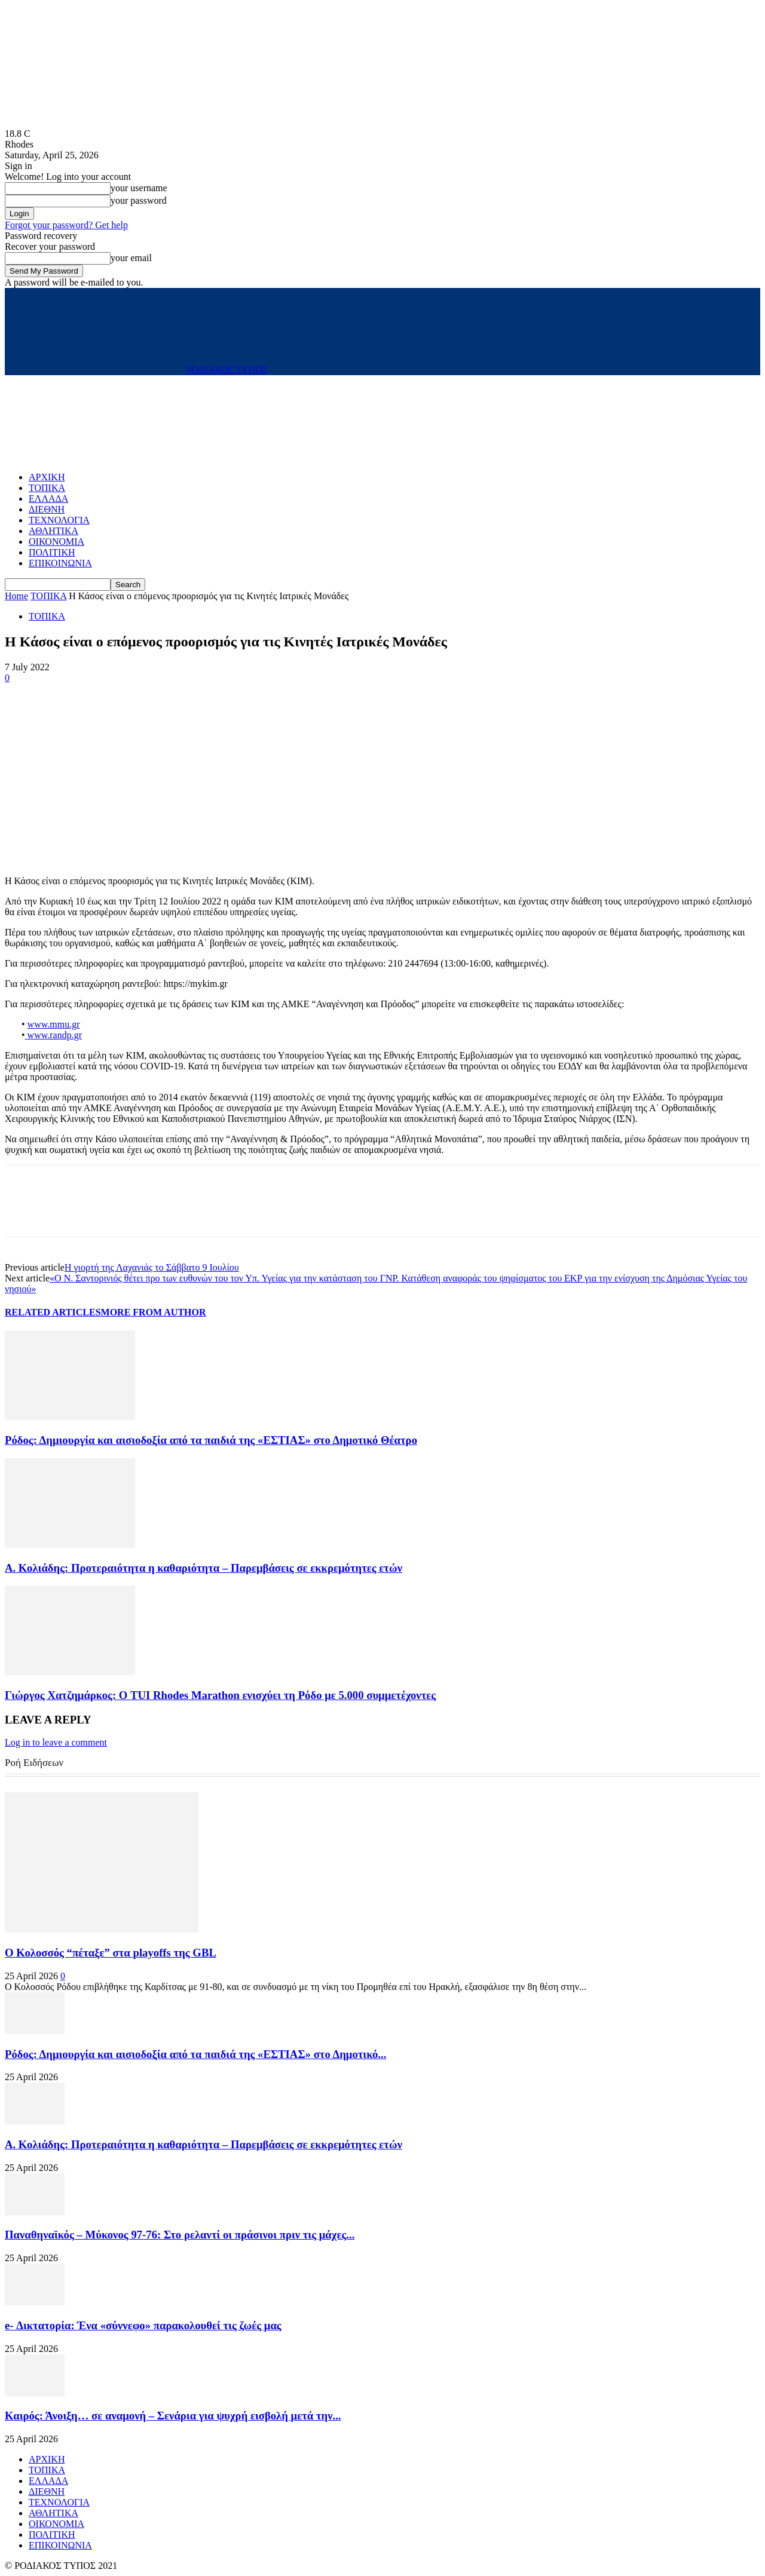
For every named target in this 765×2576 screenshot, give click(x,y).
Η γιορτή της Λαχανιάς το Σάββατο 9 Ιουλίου (152, 1267)
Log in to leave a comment (56, 1742)
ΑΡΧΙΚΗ (47, 477)
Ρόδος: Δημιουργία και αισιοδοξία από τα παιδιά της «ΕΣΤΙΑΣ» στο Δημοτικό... (195, 2054)
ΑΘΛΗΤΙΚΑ (53, 531)
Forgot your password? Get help (66, 225)
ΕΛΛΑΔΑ (48, 498)
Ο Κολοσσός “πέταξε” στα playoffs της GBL (110, 1952)
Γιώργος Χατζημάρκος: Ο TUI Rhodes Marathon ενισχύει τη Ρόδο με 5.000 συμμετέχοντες (220, 1695)
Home (16, 596)
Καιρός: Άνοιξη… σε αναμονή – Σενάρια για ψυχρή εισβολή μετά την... (173, 2415)
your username (139, 188)
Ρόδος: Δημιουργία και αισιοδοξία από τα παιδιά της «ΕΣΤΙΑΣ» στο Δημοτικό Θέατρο (211, 1440)
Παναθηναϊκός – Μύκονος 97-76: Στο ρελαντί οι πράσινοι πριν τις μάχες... (179, 2234)
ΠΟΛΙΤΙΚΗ (52, 552)
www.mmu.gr (53, 1024)
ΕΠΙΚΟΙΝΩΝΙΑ (60, 563)
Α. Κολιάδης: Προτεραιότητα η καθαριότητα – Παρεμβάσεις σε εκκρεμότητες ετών (203, 1568)
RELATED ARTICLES (53, 1312)
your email (131, 258)
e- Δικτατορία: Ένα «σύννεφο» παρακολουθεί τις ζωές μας (143, 2325)
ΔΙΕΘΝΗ (47, 509)
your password (139, 200)
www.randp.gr (53, 1035)
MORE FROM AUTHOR (153, 1312)
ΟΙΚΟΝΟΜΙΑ (56, 541)
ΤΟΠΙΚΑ (47, 488)
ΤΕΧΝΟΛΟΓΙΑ (59, 520)
